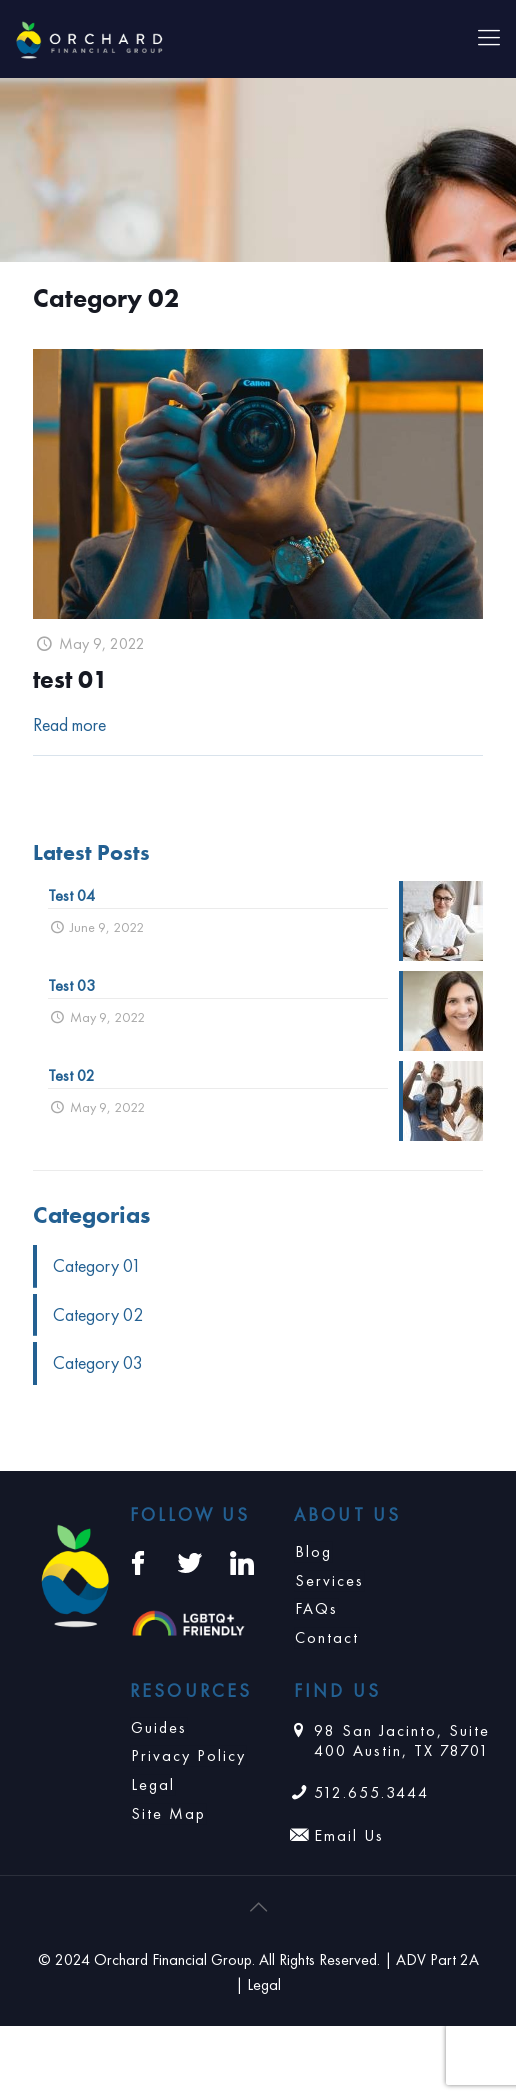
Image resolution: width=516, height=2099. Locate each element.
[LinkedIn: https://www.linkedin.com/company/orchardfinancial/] (242, 1563)
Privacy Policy (188, 1755)
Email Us (349, 1836)
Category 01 (97, 1265)
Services (329, 1580)
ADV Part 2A (437, 1959)
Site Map (168, 1813)
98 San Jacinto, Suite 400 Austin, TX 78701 (402, 1741)
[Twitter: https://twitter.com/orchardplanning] (190, 1563)
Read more (69, 724)
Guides (159, 1727)
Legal (153, 1784)
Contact (327, 1637)
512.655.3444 (371, 1793)
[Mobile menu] (489, 38)
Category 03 (98, 1362)
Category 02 (98, 1314)
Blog (313, 1551)
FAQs (316, 1608)
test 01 (70, 679)
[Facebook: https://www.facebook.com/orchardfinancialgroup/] (138, 1563)
